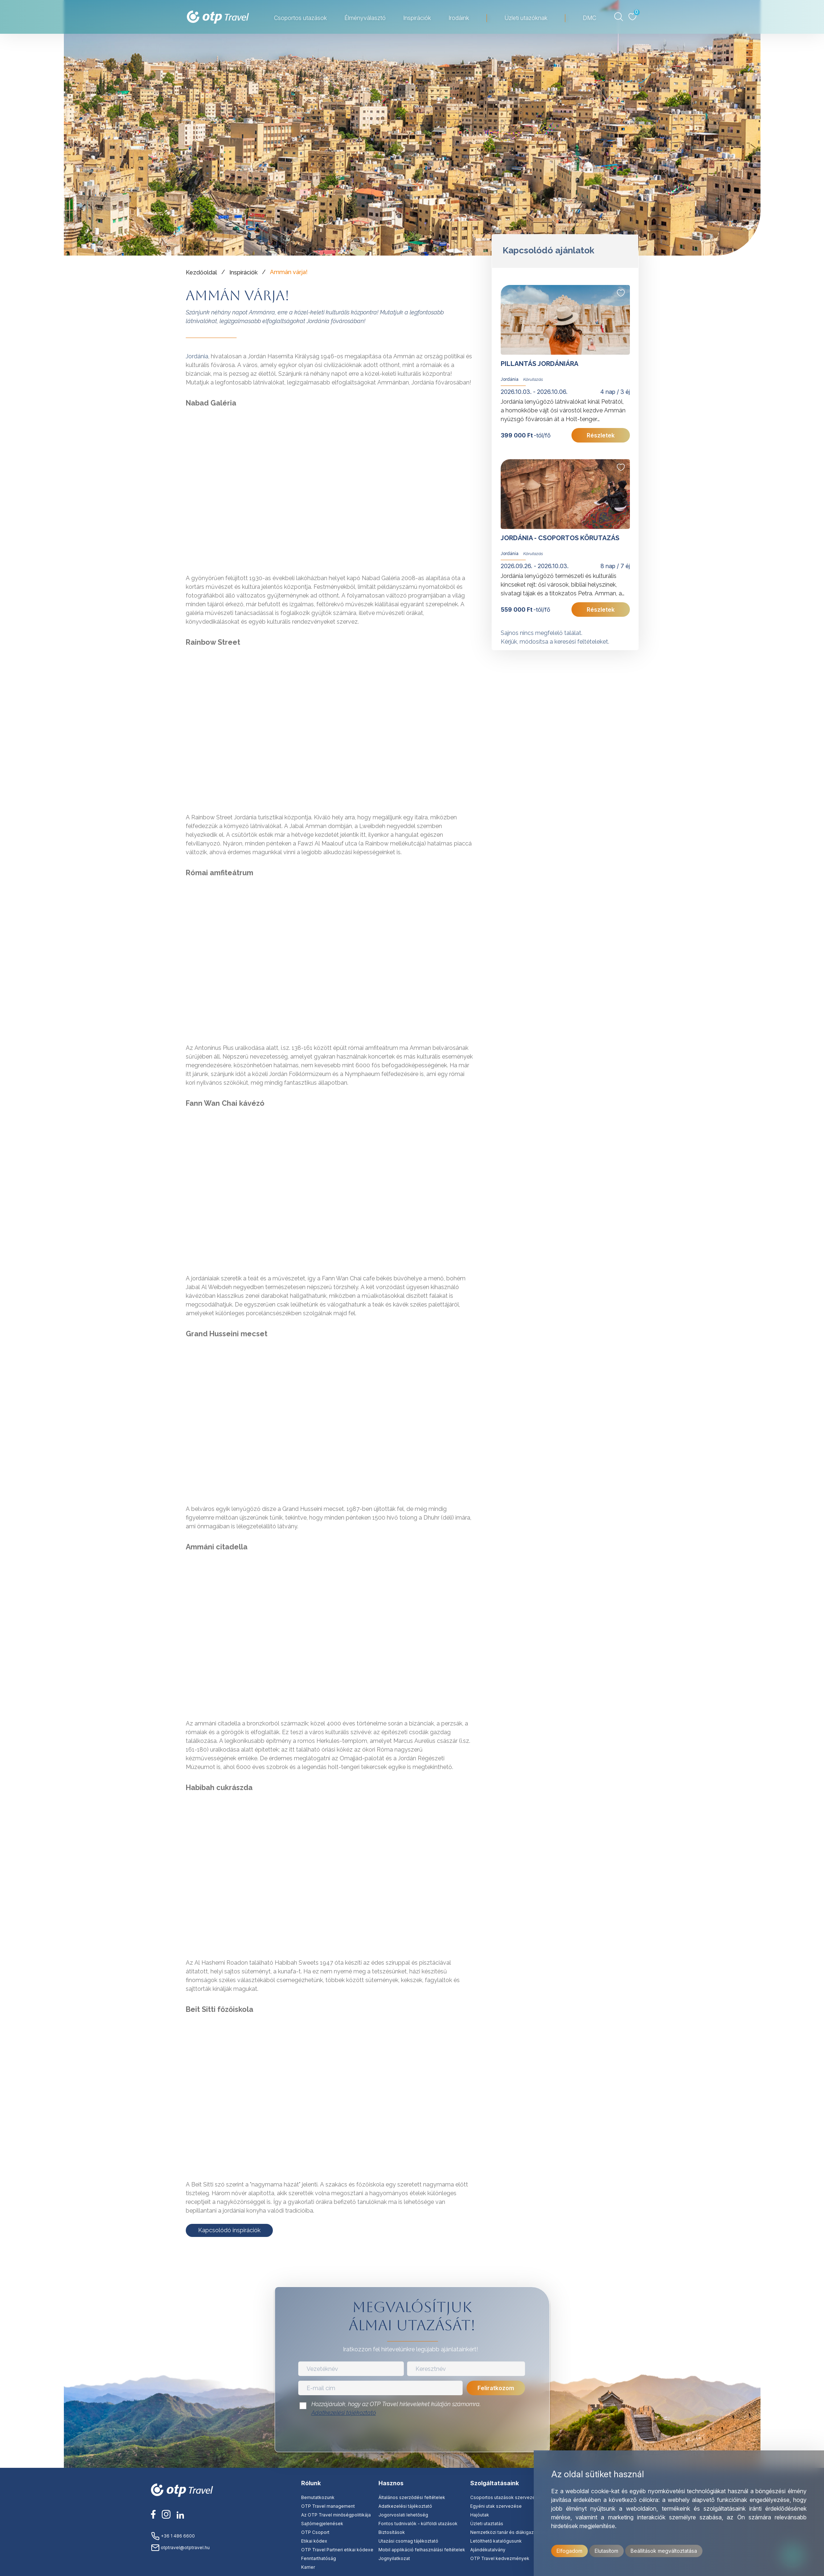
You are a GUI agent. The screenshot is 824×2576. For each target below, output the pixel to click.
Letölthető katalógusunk (496, 2541)
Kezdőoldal (201, 272)
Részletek (601, 435)
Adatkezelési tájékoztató (343, 2412)
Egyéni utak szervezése (496, 2506)
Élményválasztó (365, 17)
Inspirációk (417, 17)
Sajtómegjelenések (322, 2523)
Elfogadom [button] (569, 2551)
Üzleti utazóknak (526, 17)
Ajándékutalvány (487, 2549)
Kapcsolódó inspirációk (229, 2230)
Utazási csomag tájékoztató (408, 2541)
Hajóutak (479, 2515)
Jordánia (197, 356)
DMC (589, 17)
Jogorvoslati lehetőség (403, 2515)
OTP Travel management (328, 2506)
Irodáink (458, 17)
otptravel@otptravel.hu (180, 2547)
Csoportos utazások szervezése (505, 2497)
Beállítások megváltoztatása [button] (664, 2551)
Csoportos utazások (300, 17)
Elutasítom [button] (606, 2551)
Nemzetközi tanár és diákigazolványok (511, 2532)
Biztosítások (391, 2532)
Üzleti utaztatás (486, 2523)
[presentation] (412, 2436)
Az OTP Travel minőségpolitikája (336, 2515)
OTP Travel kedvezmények (499, 2558)
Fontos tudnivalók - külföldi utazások (418, 2523)
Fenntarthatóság (318, 2558)
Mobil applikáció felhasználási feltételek (421, 2549)
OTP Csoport (315, 2532)
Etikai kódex (314, 2541)
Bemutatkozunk (318, 2497)
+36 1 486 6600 (173, 2536)
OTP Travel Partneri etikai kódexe (337, 2549)
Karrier (308, 2567)
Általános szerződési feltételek (411, 2497)
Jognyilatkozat (394, 2558)
